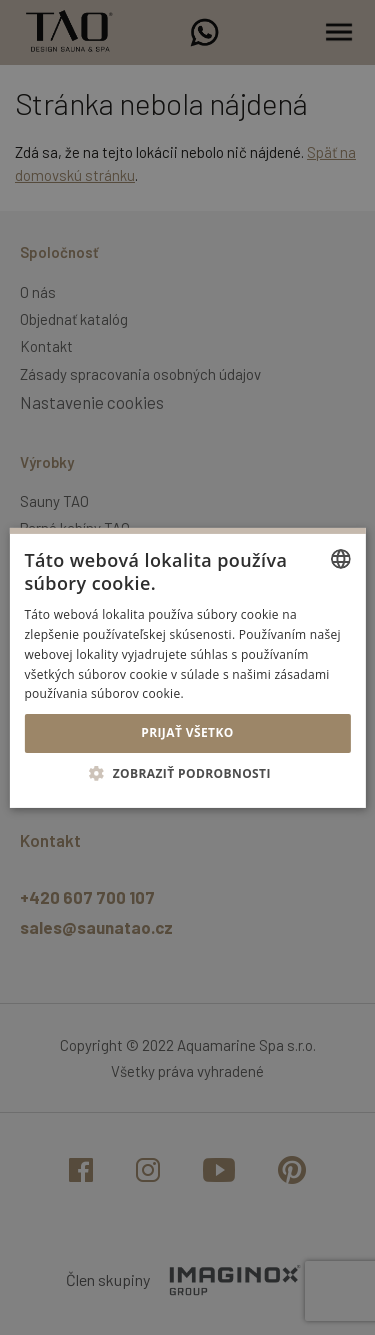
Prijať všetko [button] (187, 732)
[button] (187, 773)
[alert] (187, 667)
